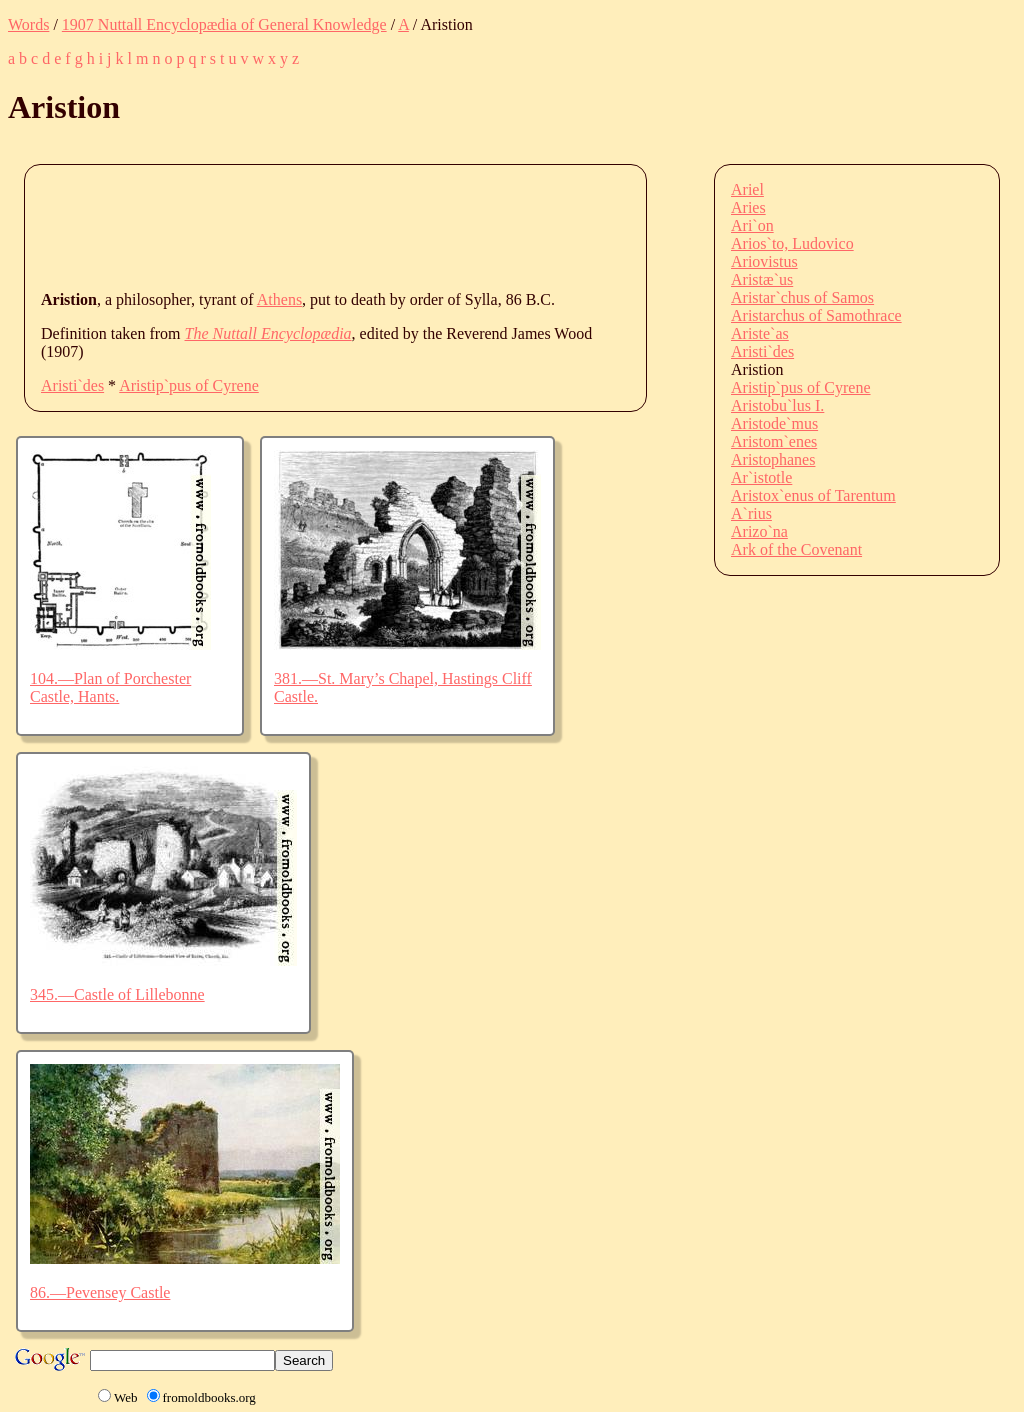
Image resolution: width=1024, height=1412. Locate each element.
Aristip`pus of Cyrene (189, 385)
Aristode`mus (774, 423)
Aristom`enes (774, 441)
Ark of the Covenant (796, 549)
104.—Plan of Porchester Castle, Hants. (110, 687)
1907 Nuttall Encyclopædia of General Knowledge (224, 24)
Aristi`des (72, 385)
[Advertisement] (405, 226)
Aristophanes (773, 459)
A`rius (751, 513)
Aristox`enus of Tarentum (813, 495)
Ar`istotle (761, 477)
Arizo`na (759, 531)
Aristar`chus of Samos (802, 297)
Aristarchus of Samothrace (816, 315)
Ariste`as (760, 333)
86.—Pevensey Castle (100, 1292)
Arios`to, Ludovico (792, 243)
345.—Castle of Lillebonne (117, 994)
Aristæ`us (762, 279)
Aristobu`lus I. (777, 405)
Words (28, 24)
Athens (279, 299)
